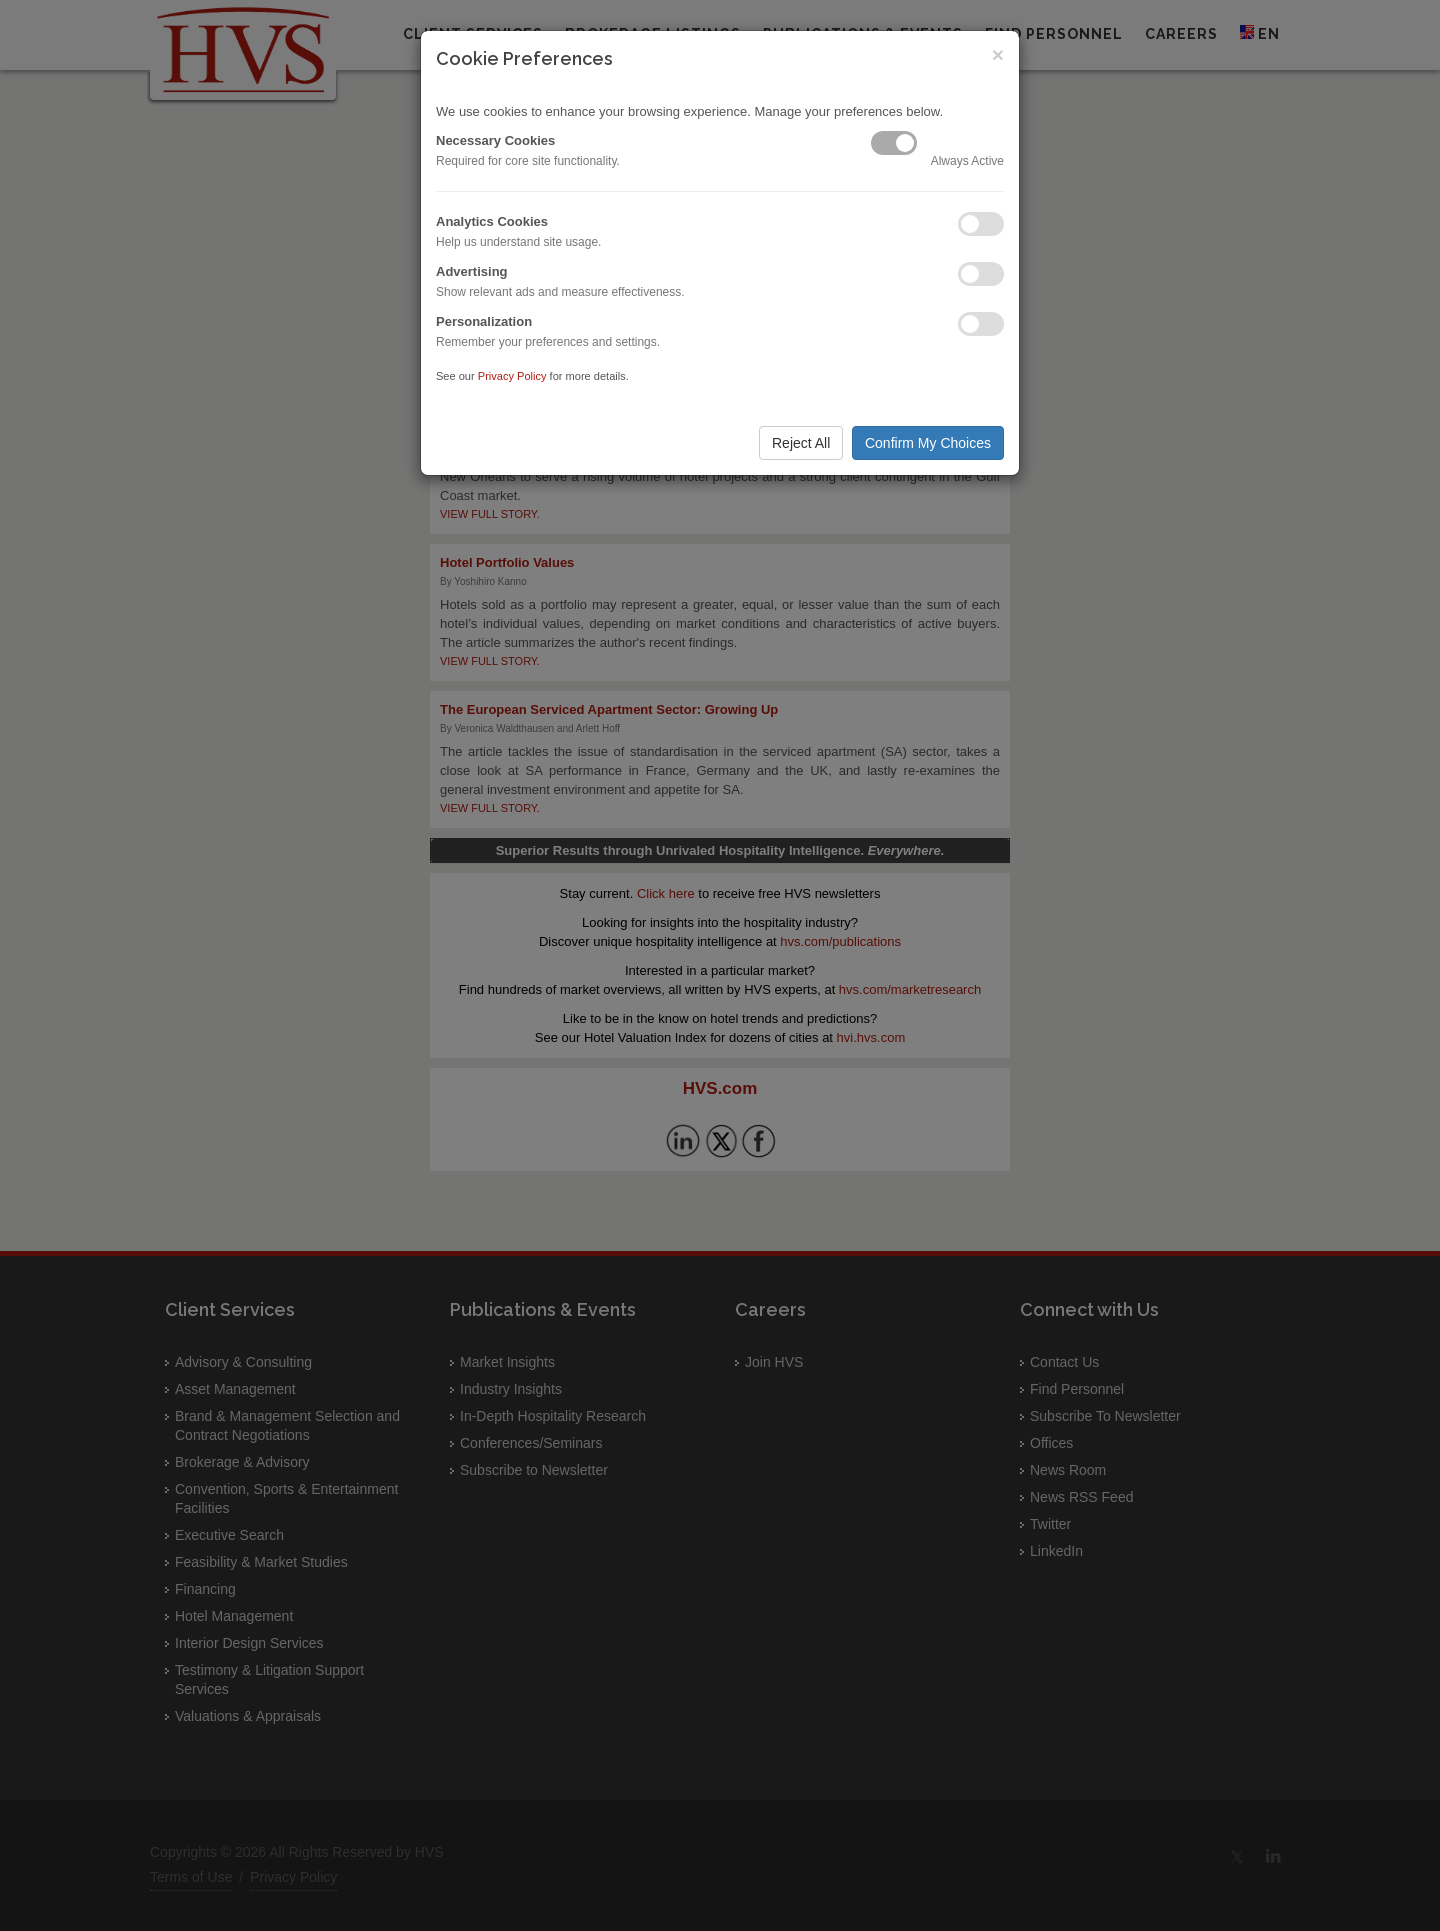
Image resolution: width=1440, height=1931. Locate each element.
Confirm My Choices (928, 443)
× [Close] (998, 54)
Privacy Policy (512, 376)
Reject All (801, 443)
